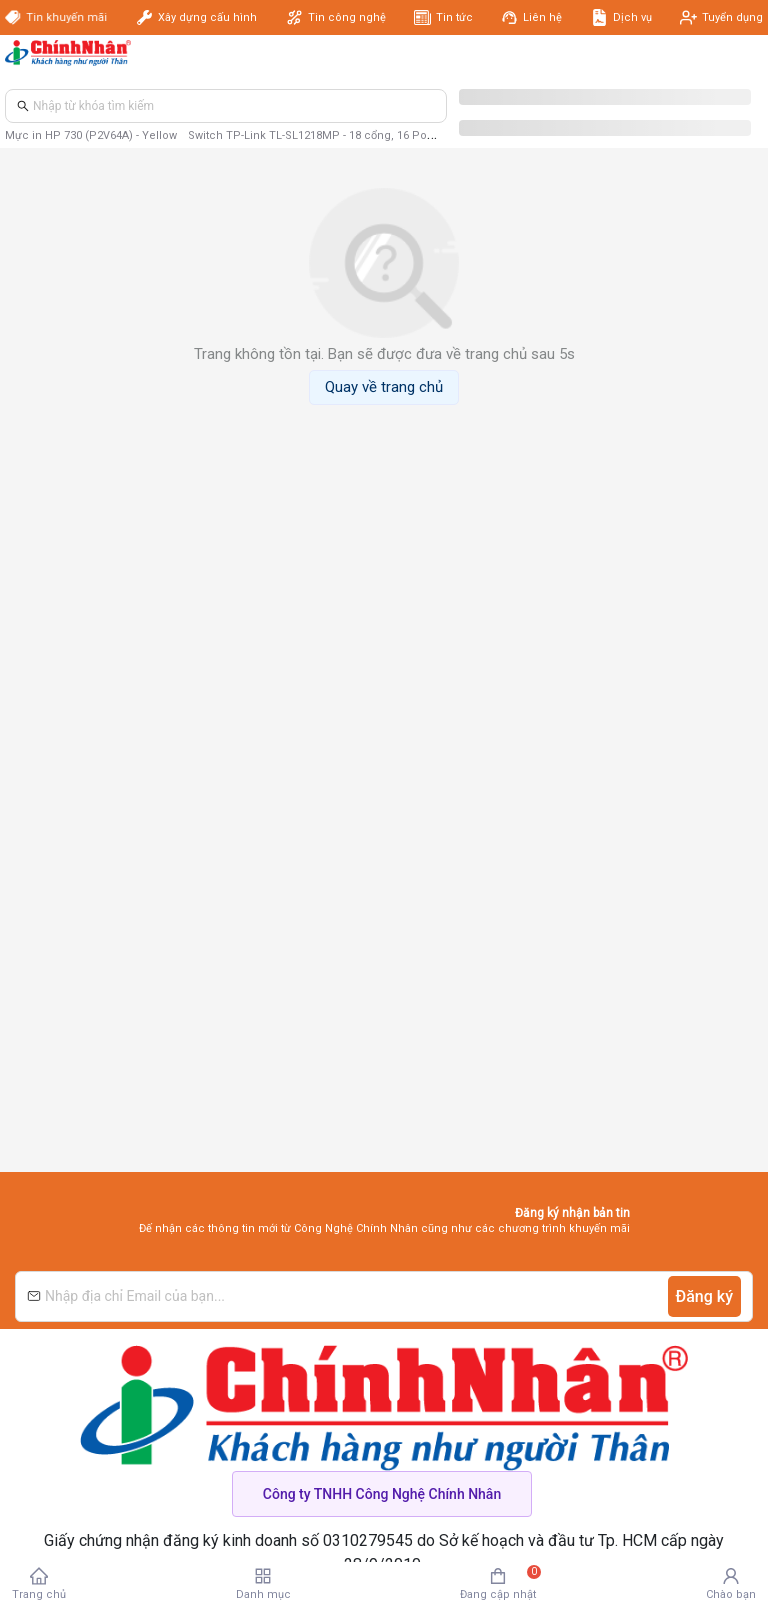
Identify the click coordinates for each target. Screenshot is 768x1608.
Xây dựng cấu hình (207, 17)
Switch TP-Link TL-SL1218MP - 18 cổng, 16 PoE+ (314, 135)
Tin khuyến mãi (63, 17)
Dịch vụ (632, 17)
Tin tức (454, 17)
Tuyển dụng (732, 17)
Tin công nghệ (347, 17)
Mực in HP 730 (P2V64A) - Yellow (91, 135)
